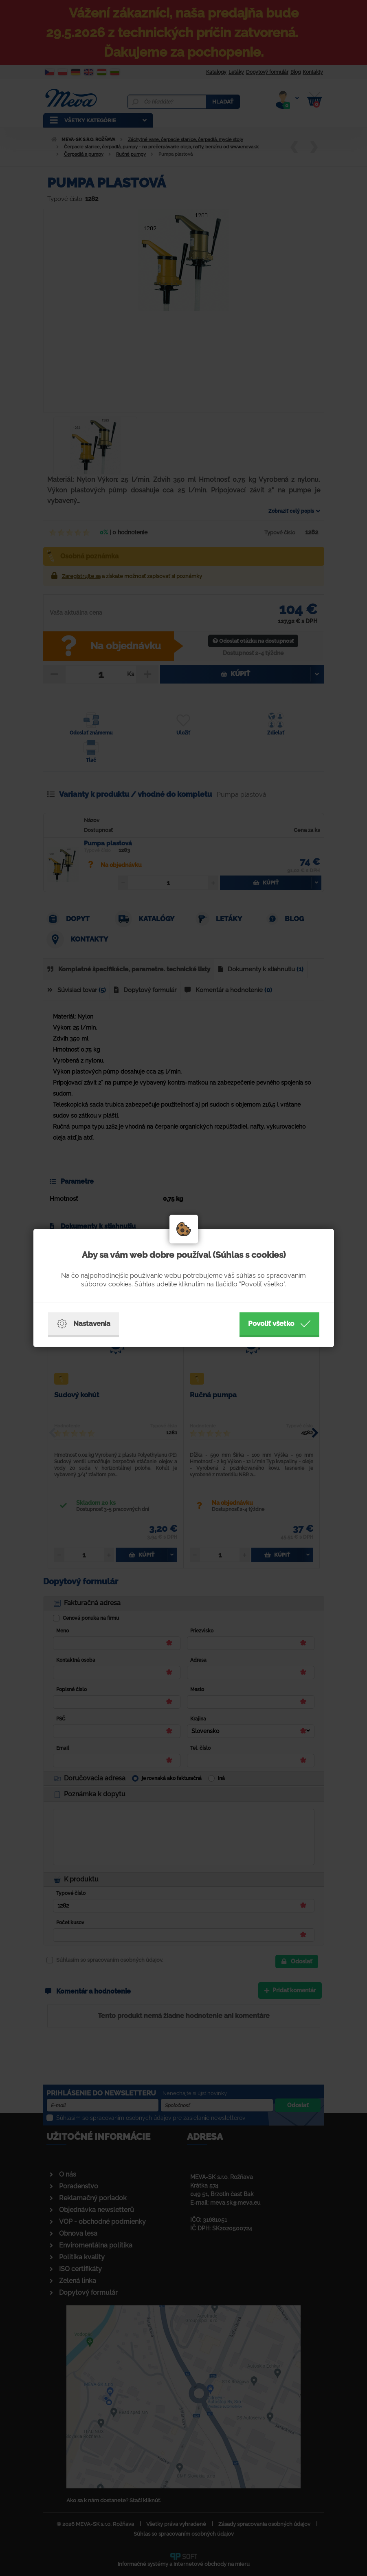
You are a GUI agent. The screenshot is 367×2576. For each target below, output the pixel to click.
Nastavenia (83, 1324)
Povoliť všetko (279, 1324)
